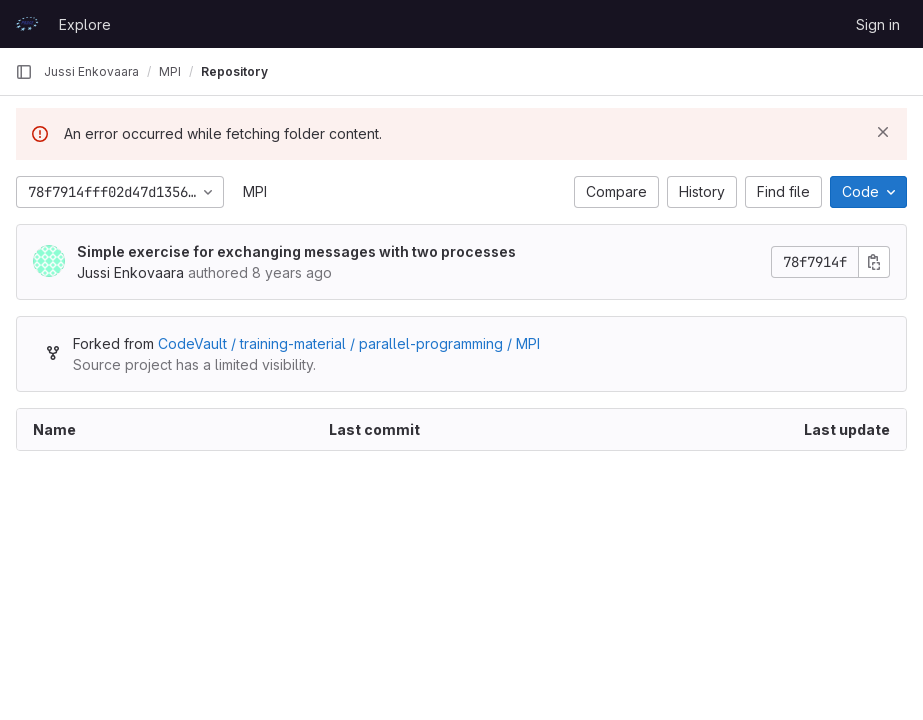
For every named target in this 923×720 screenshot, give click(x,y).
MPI (255, 191)
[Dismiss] (883, 132)
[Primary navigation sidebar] (24, 72)
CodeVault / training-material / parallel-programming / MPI (349, 343)
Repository (234, 71)
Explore (85, 24)
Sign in (878, 24)
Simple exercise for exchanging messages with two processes (296, 251)
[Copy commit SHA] (874, 262)
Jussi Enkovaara (91, 71)
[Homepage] (27, 24)
